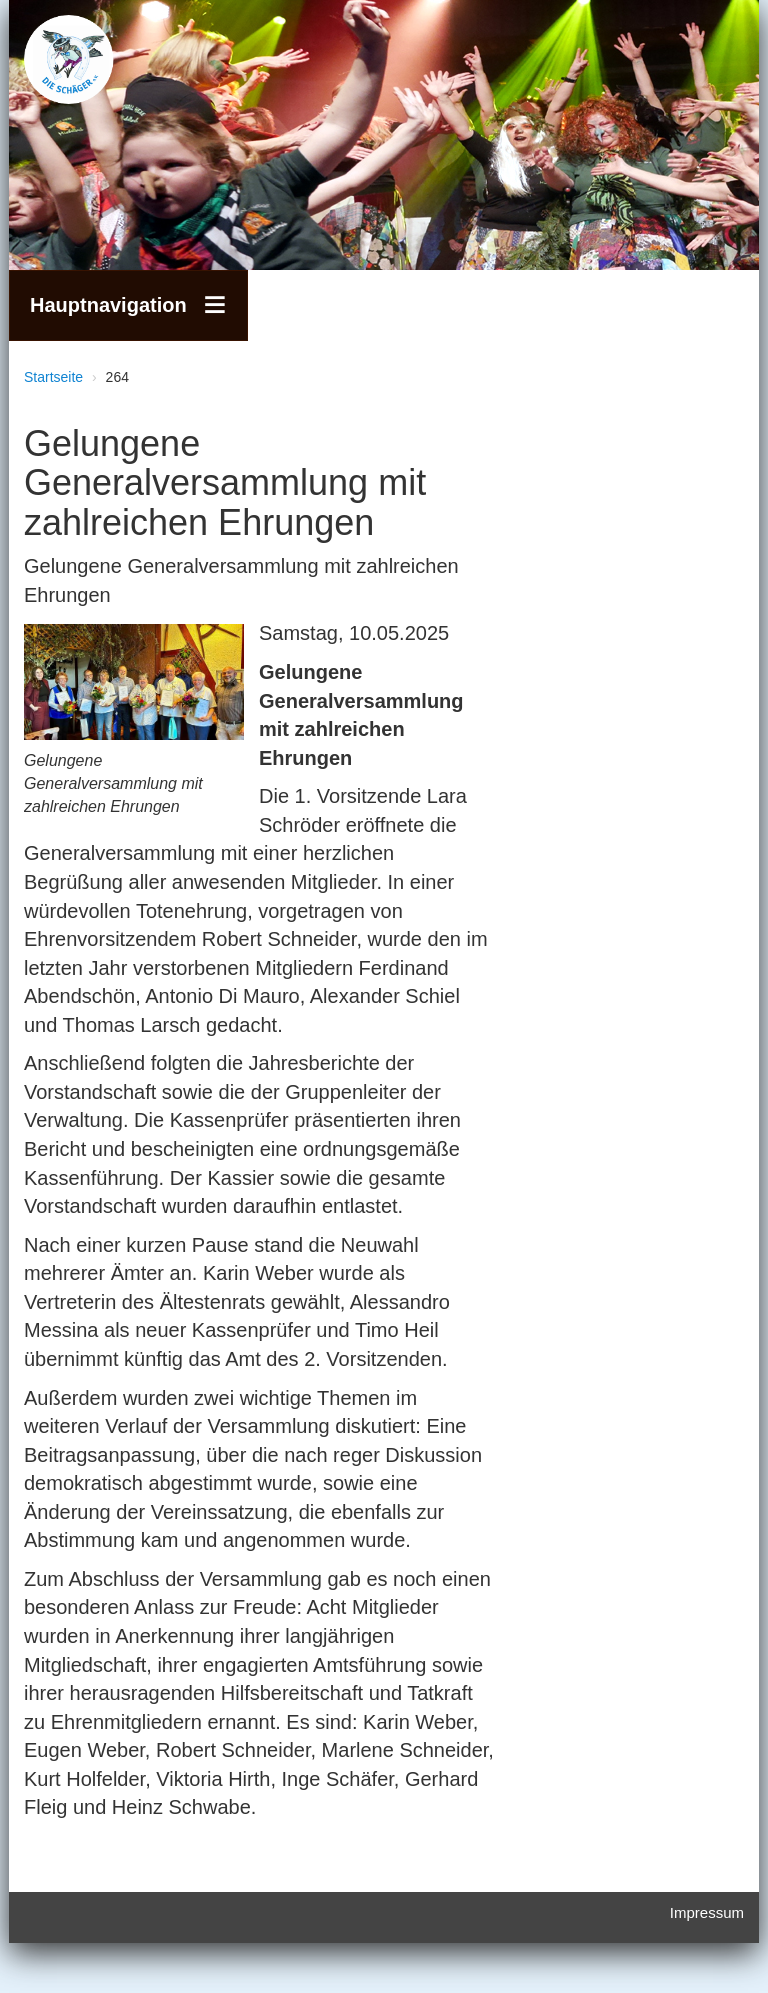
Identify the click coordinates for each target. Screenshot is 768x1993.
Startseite (53, 377)
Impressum (707, 1912)
